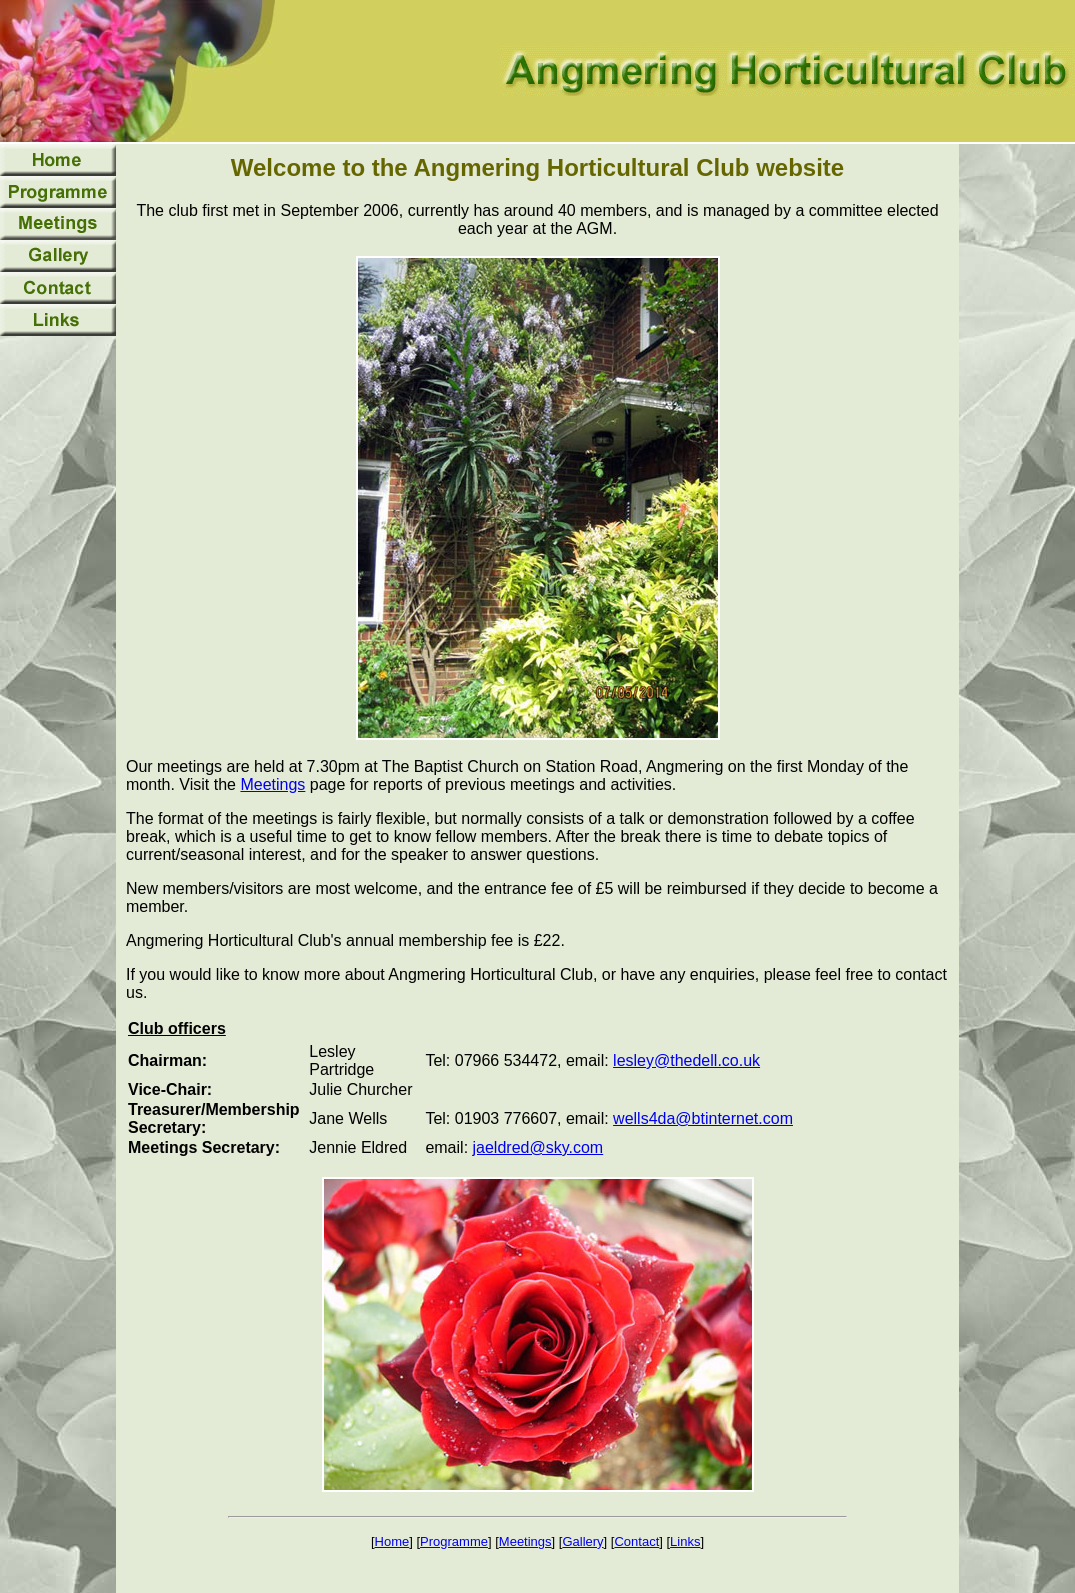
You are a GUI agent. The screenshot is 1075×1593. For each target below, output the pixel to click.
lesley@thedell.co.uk (686, 1060)
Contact (636, 1541)
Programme (454, 1541)
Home (392, 1541)
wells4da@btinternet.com (703, 1118)
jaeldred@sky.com (538, 1147)
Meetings (272, 784)
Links (685, 1541)
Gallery (582, 1541)
